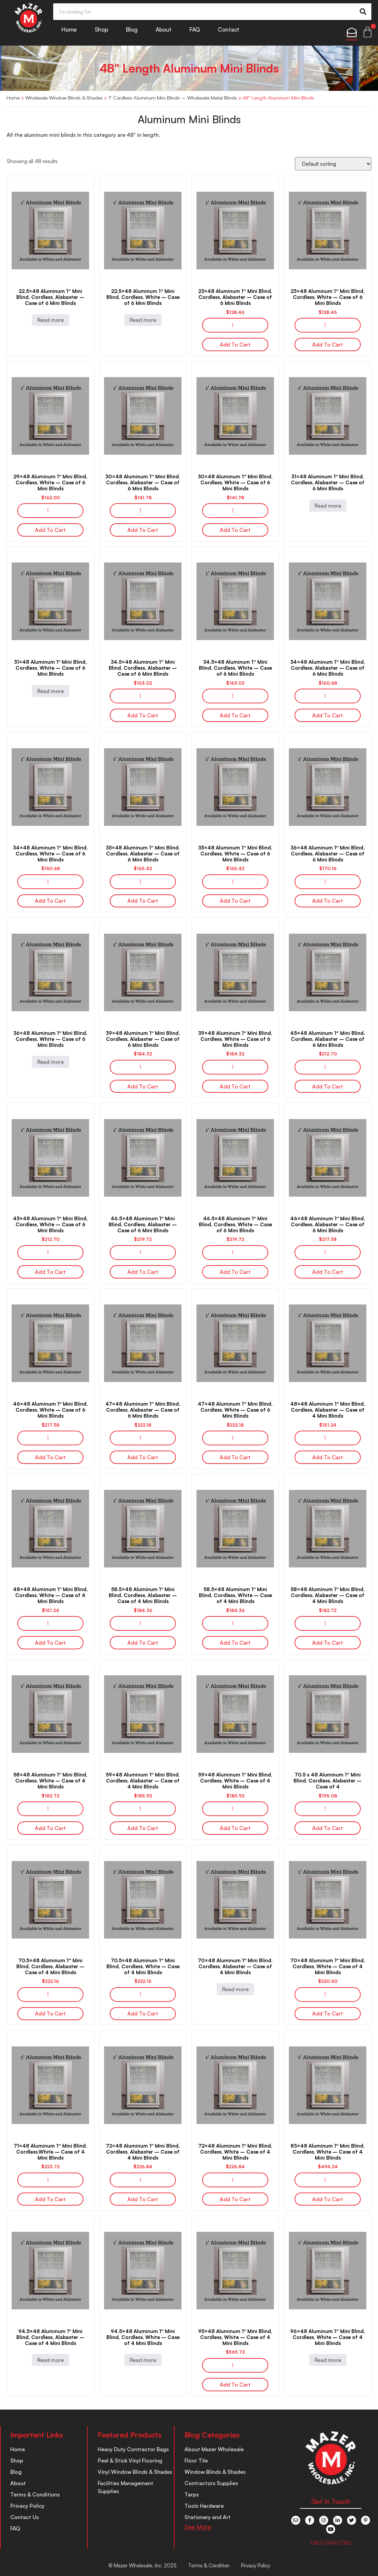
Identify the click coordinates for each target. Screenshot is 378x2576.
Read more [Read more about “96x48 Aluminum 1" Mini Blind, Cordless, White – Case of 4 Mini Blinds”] (328, 2360)
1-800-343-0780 (330, 2543)
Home (69, 29)
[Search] (363, 11)
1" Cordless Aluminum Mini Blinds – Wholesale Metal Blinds (172, 98)
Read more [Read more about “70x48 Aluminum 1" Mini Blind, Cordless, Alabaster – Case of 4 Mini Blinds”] (235, 1989)
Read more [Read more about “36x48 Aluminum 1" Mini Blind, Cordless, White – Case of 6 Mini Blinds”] (50, 1061)
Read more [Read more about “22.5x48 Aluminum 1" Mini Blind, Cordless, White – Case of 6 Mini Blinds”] (143, 320)
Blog (132, 29)
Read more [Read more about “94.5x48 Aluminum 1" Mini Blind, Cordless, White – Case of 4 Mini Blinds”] (143, 2360)
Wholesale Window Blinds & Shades (64, 98)
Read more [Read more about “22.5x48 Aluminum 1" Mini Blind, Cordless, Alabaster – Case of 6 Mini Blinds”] (50, 320)
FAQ (194, 29)
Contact (228, 29)
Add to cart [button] (235, 344)
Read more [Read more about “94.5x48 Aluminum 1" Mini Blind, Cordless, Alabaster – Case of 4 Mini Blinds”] (50, 2360)
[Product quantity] (235, 325)
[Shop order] (333, 163)
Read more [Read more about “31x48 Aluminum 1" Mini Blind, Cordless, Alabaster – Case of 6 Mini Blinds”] (328, 505)
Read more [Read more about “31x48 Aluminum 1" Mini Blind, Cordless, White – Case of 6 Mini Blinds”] (50, 691)
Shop (101, 29)
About (164, 29)
